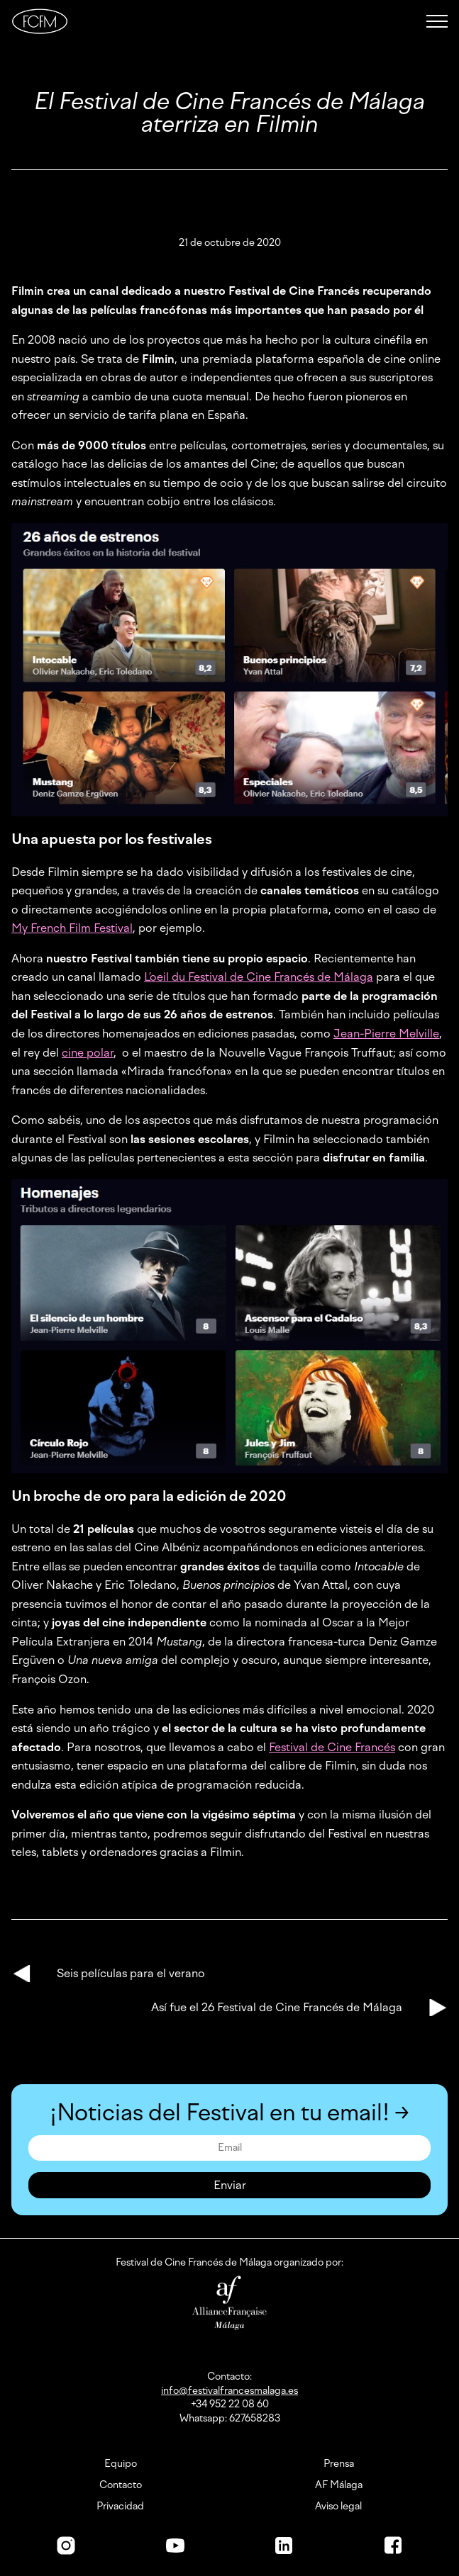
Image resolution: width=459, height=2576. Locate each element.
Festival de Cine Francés (332, 1747)
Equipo (120, 2464)
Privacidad (120, 2507)
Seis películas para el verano (131, 1973)
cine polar (88, 1052)
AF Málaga (339, 2485)
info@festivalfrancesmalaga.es (229, 2391)
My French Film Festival (72, 928)
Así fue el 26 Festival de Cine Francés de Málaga (276, 2007)
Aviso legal (338, 2507)
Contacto (120, 2485)
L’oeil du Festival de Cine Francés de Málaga (258, 977)
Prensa (338, 2464)
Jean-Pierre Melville (386, 1033)
